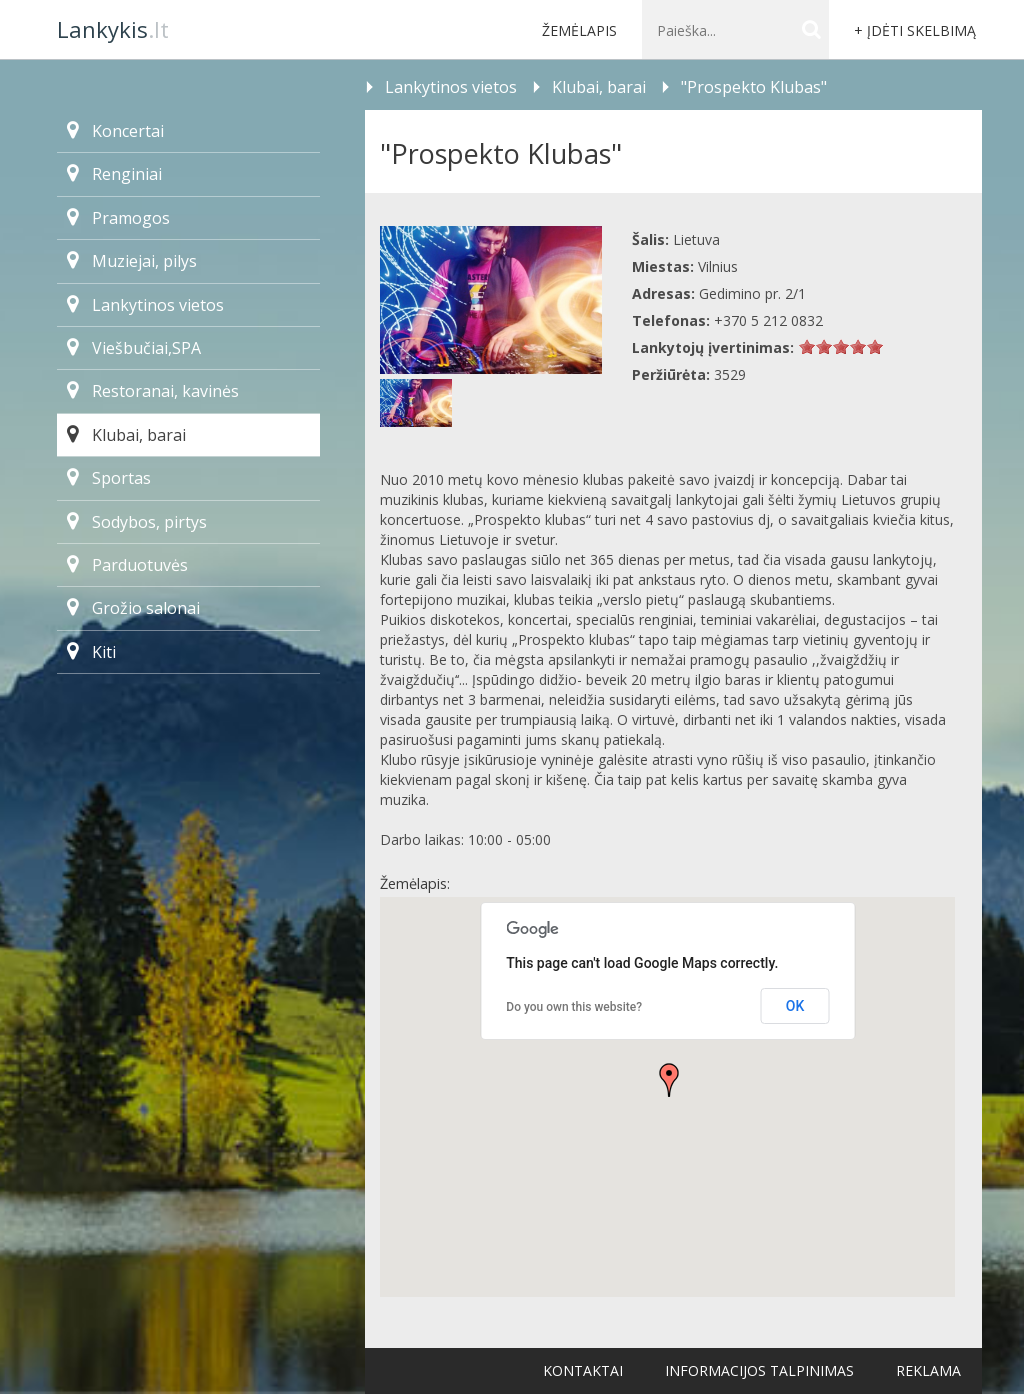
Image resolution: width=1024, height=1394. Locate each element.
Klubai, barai (126, 435)
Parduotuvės (127, 565)
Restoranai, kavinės (153, 391)
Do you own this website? (574, 1007)
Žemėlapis (579, 30)
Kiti (91, 652)
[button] (669, 1080)
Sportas (109, 478)
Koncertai (115, 131)
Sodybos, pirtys (137, 522)
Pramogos (118, 218)
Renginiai (114, 174)
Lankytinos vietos (145, 305)
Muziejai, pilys (132, 261)
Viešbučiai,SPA (134, 348)
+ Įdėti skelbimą (915, 30)
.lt (113, 29)
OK (795, 1006)
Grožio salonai (133, 608)
